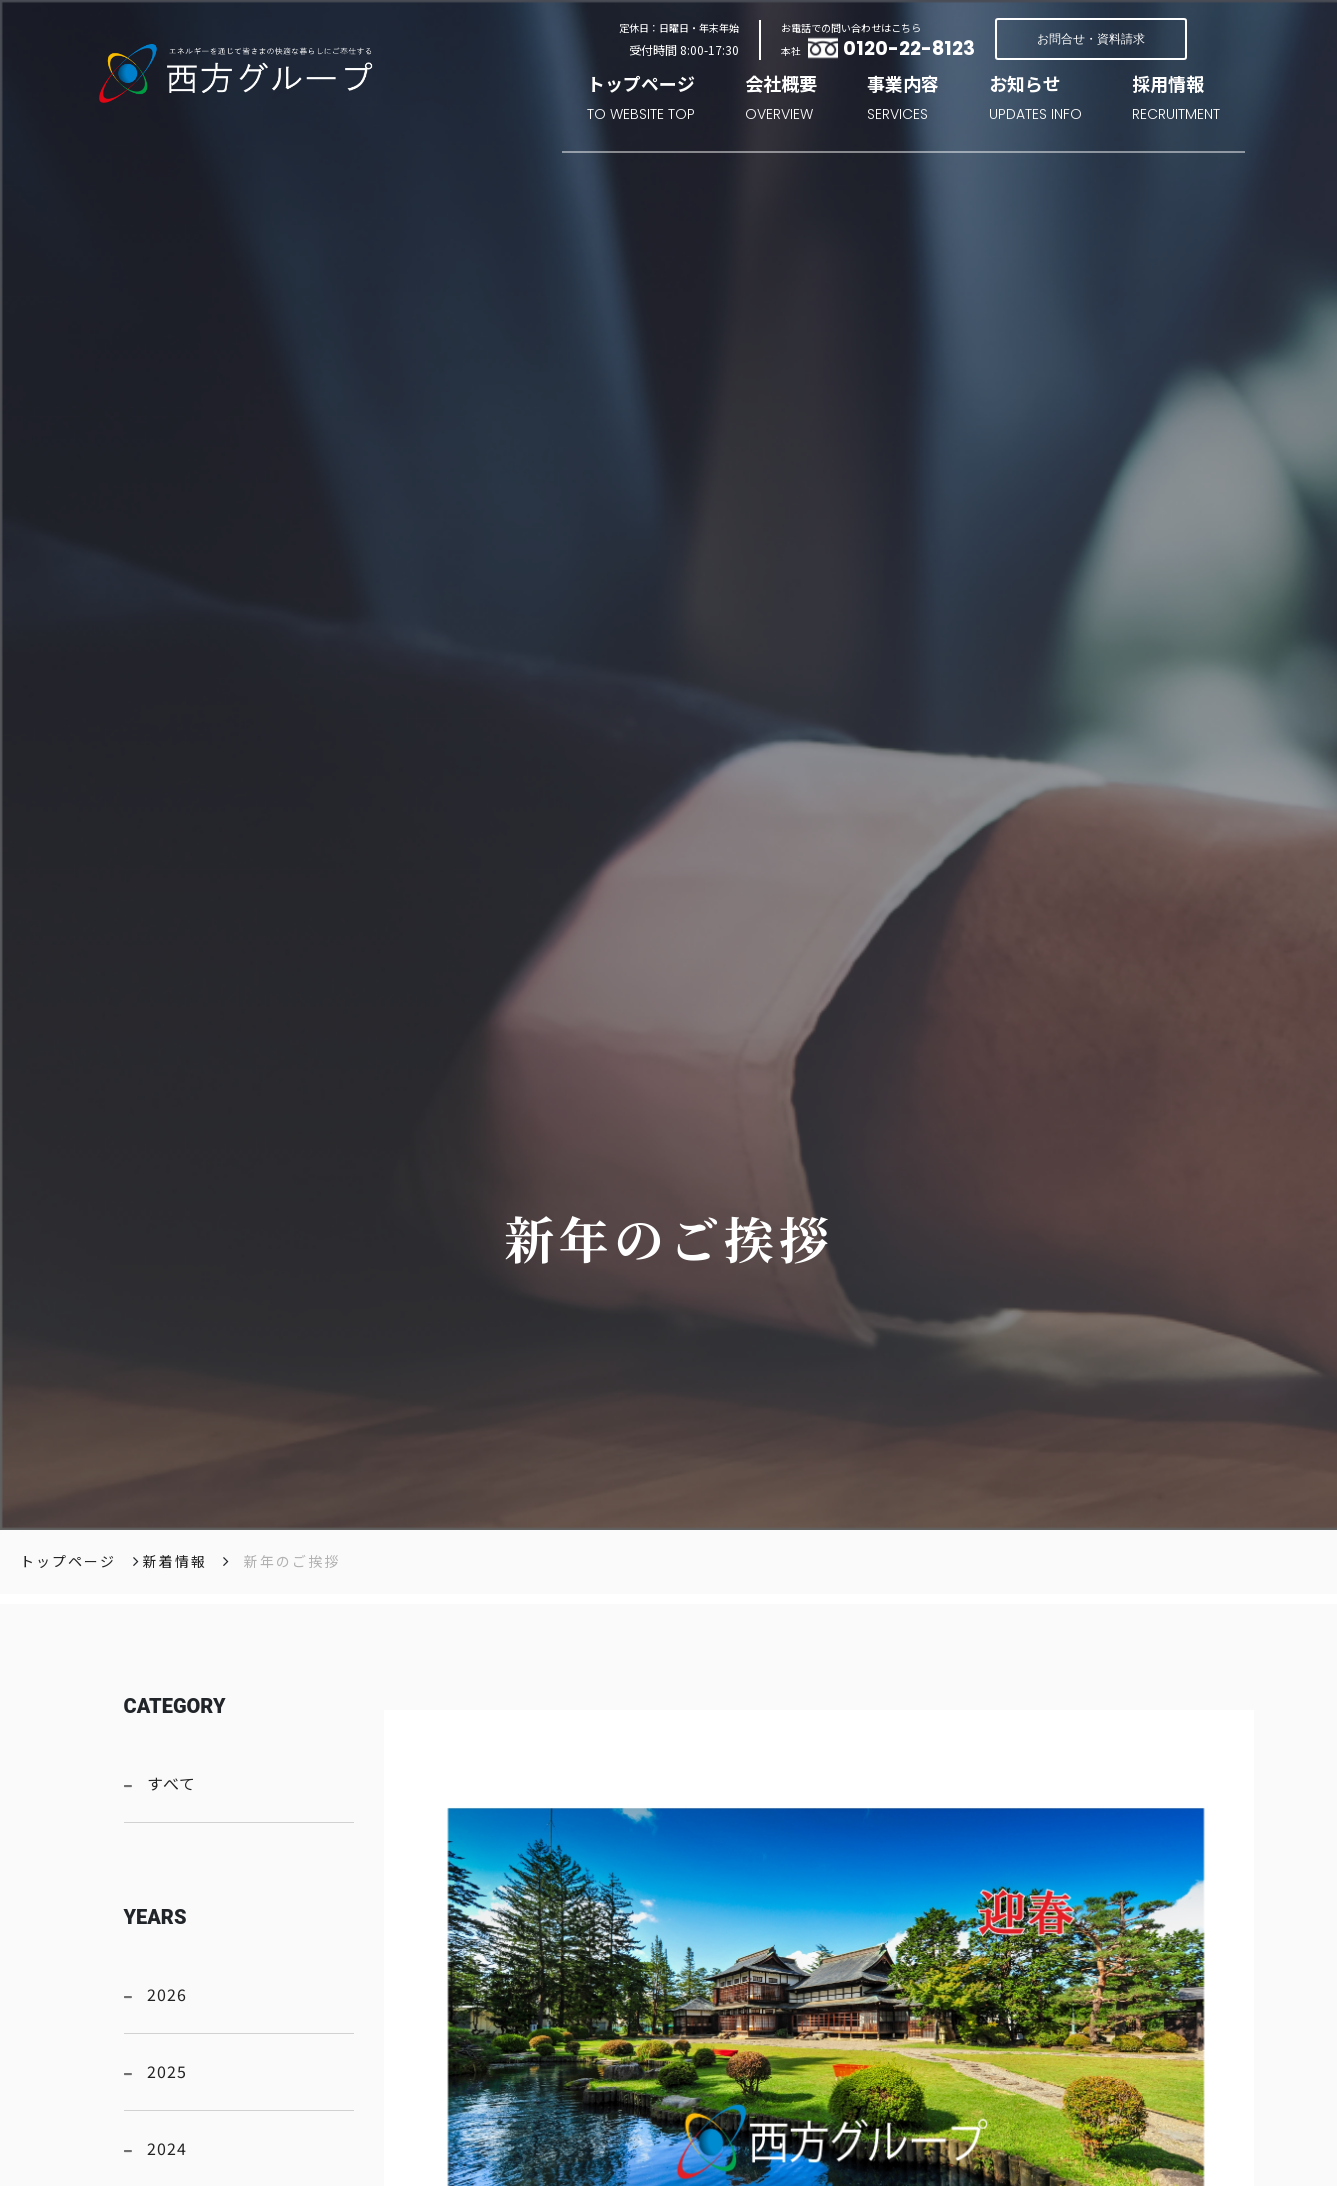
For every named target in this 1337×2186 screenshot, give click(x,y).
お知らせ (1035, 99)
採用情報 (1176, 99)
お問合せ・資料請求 (1091, 39)
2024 (167, 2148)
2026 (167, 1994)
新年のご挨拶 (292, 1561)
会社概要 (781, 99)
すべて (171, 1783)
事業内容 (903, 99)
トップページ (641, 99)
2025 (167, 2071)
